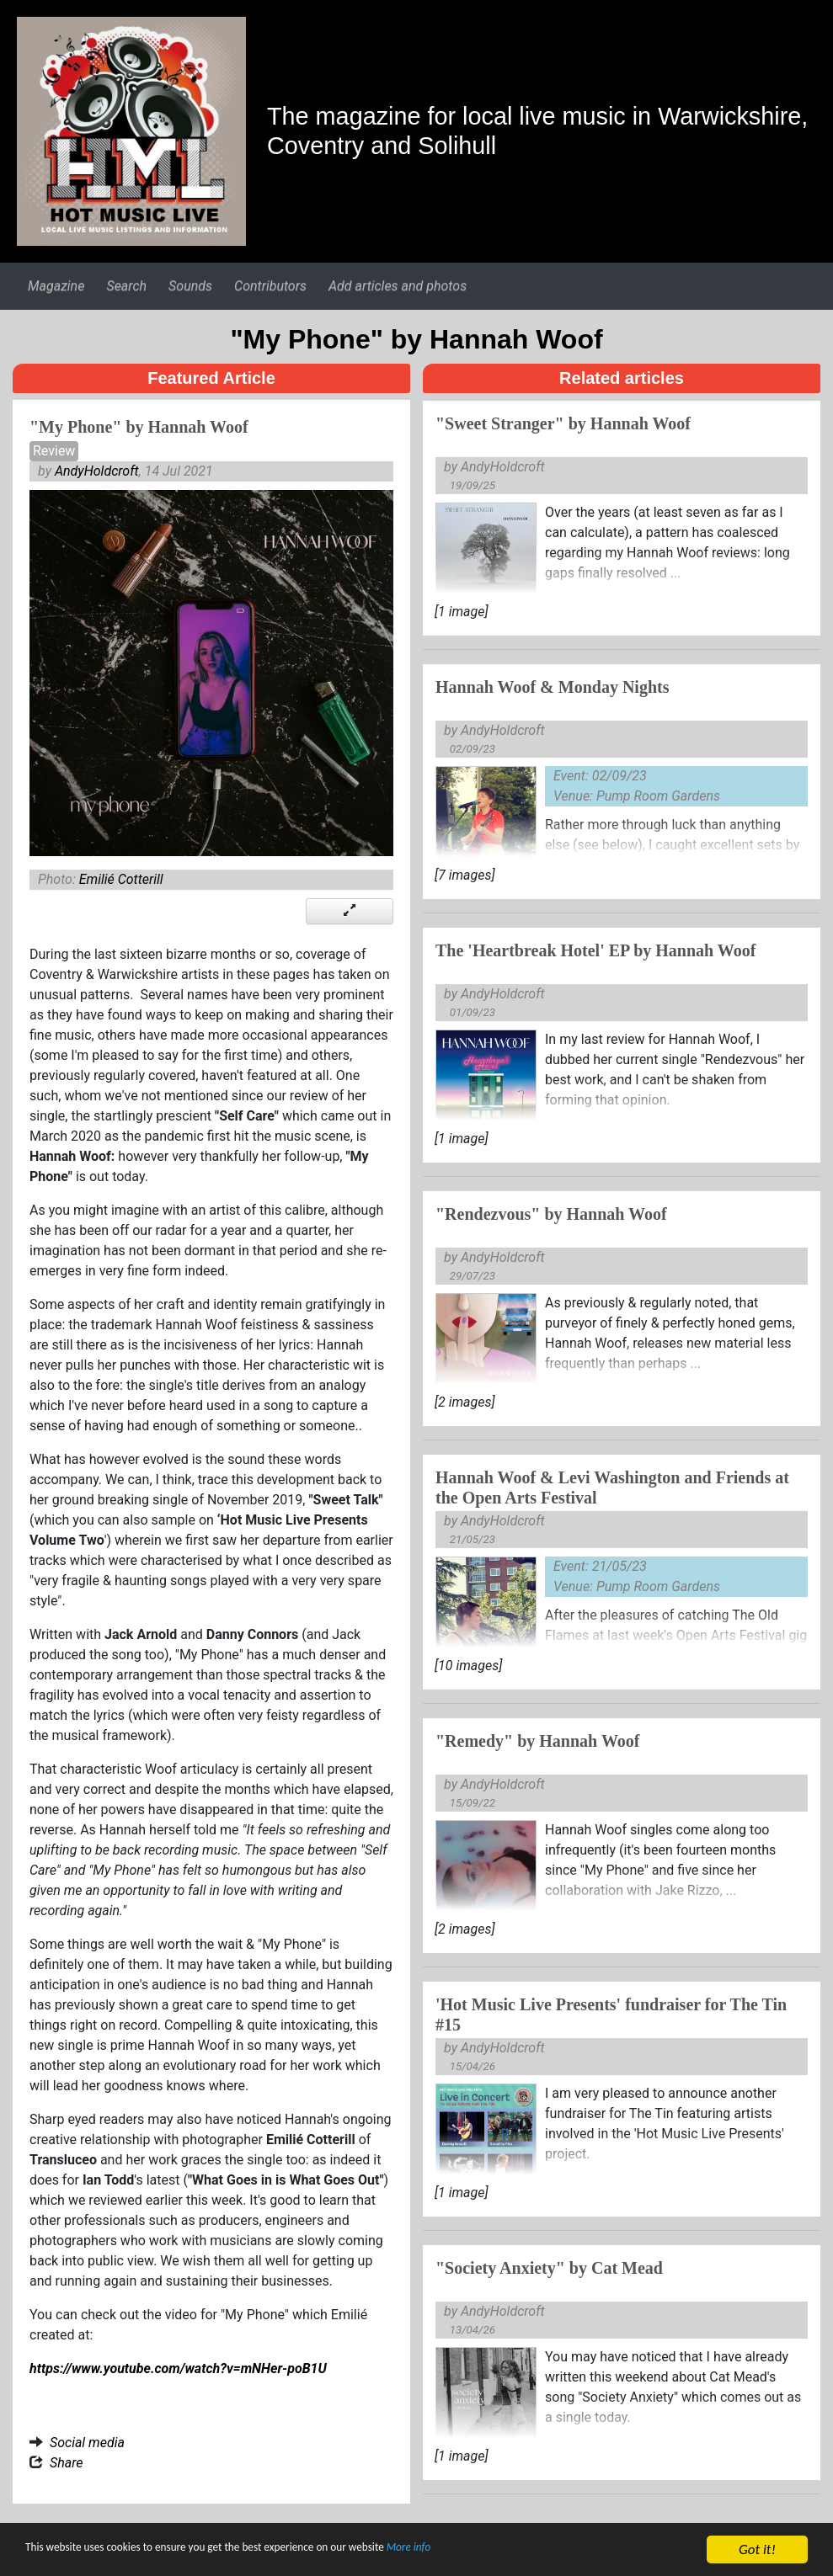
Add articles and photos (397, 286)
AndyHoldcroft (97, 471)
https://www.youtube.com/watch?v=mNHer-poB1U (178, 2368)
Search (126, 286)
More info (517, 2552)
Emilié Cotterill (121, 879)
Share (66, 2463)
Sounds (190, 286)
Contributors (270, 286)
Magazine (56, 286)
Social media (87, 2443)
